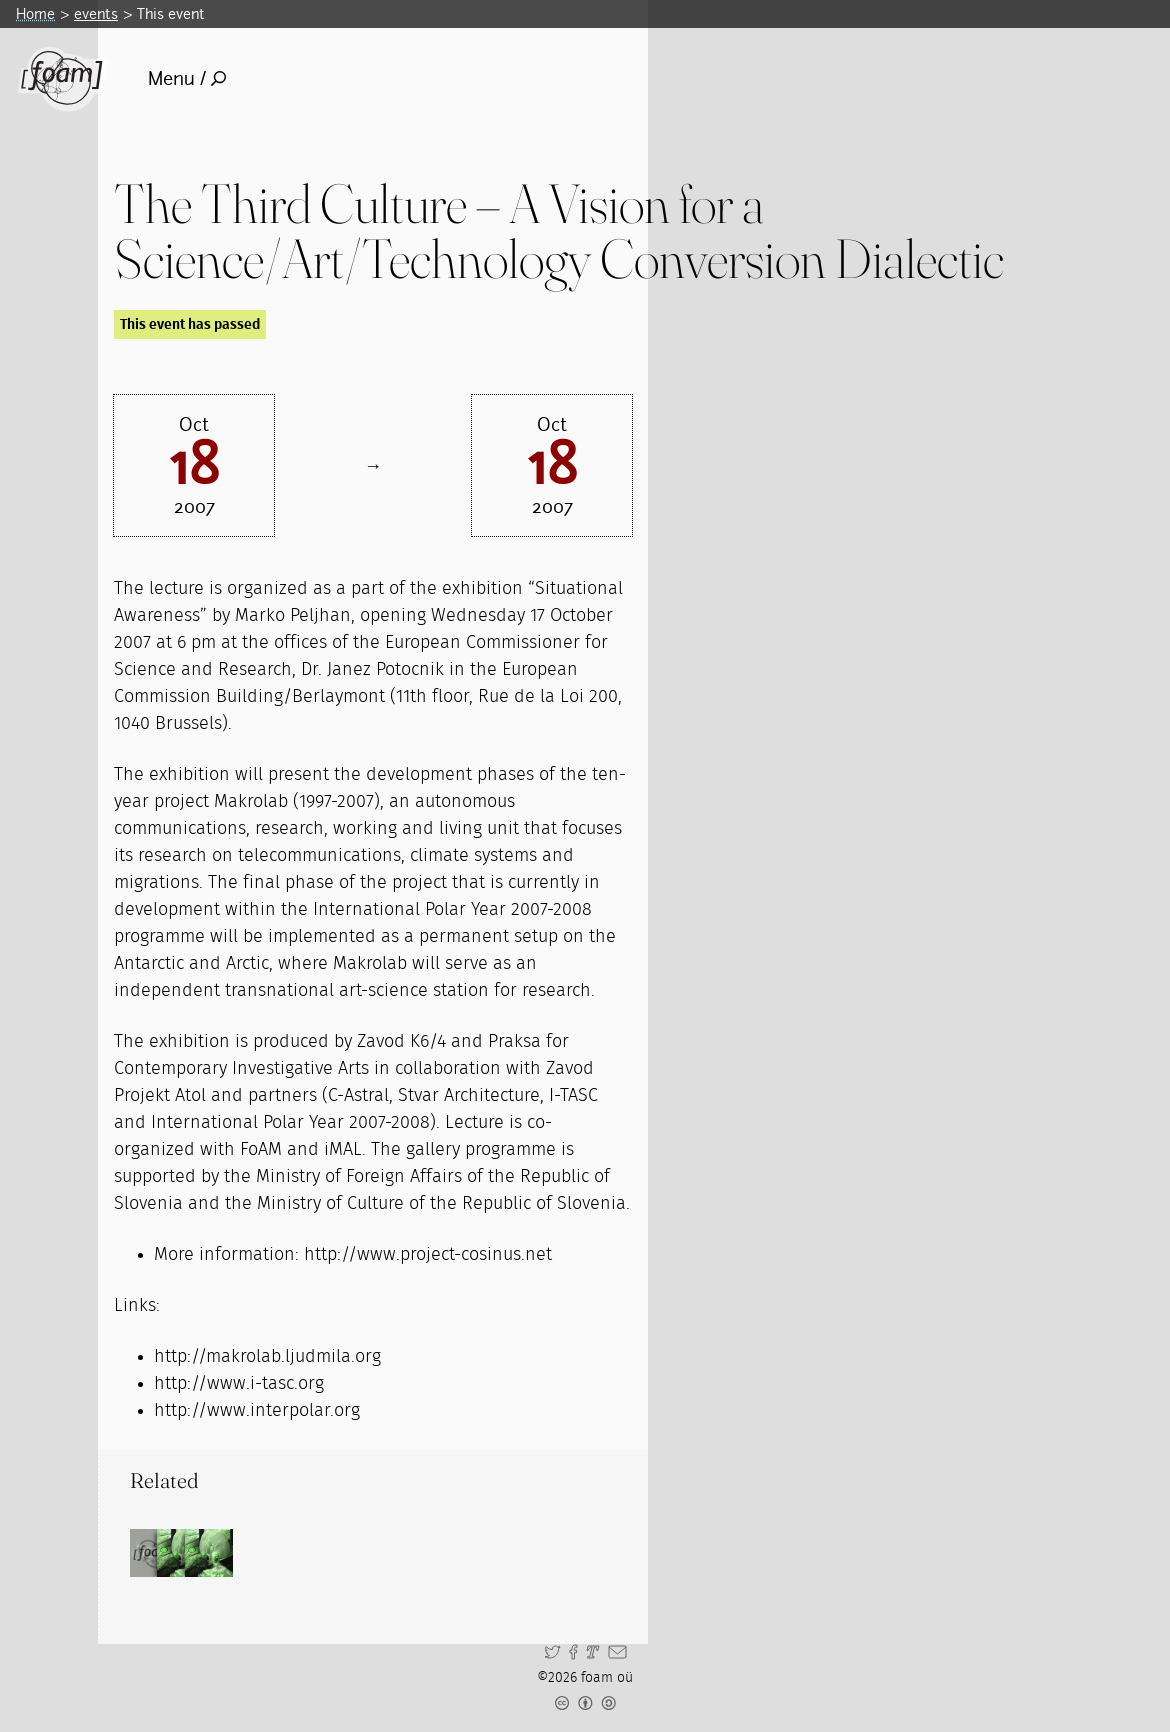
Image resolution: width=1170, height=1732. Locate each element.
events (96, 13)
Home (35, 13)
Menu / (187, 78)
